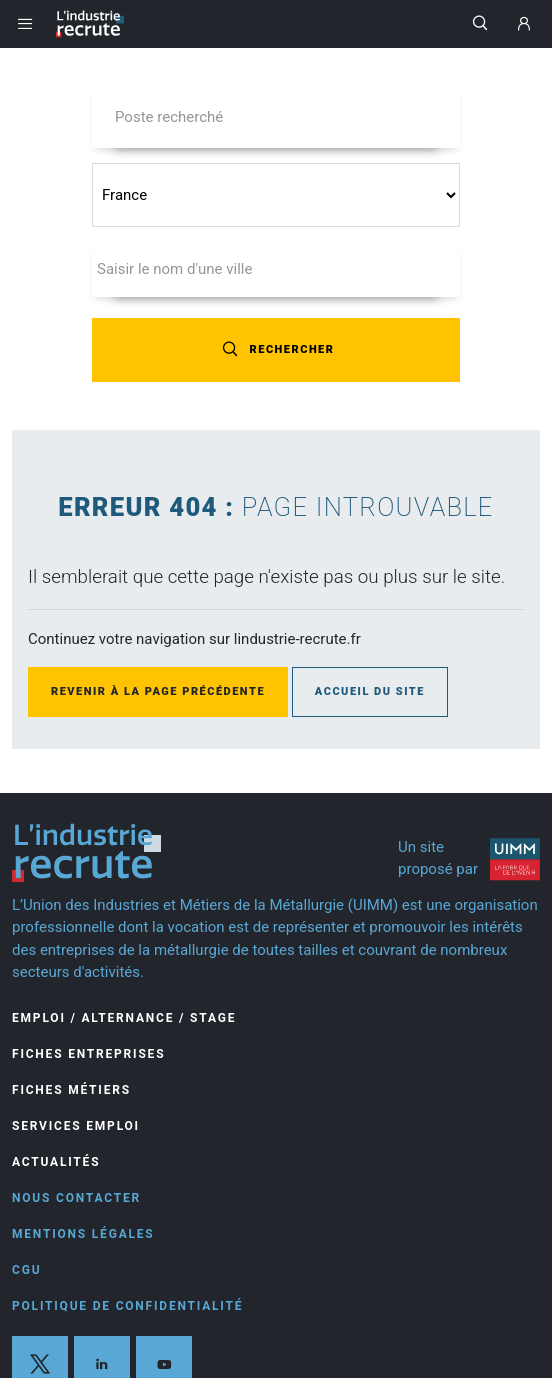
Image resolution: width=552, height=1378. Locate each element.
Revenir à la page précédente (158, 691)
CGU (26, 1270)
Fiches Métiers (71, 1090)
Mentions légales (83, 1234)
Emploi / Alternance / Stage (124, 1018)
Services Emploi (76, 1126)
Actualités (56, 1162)
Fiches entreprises (88, 1054)
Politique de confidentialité (127, 1306)
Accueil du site (370, 691)
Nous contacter (76, 1198)
